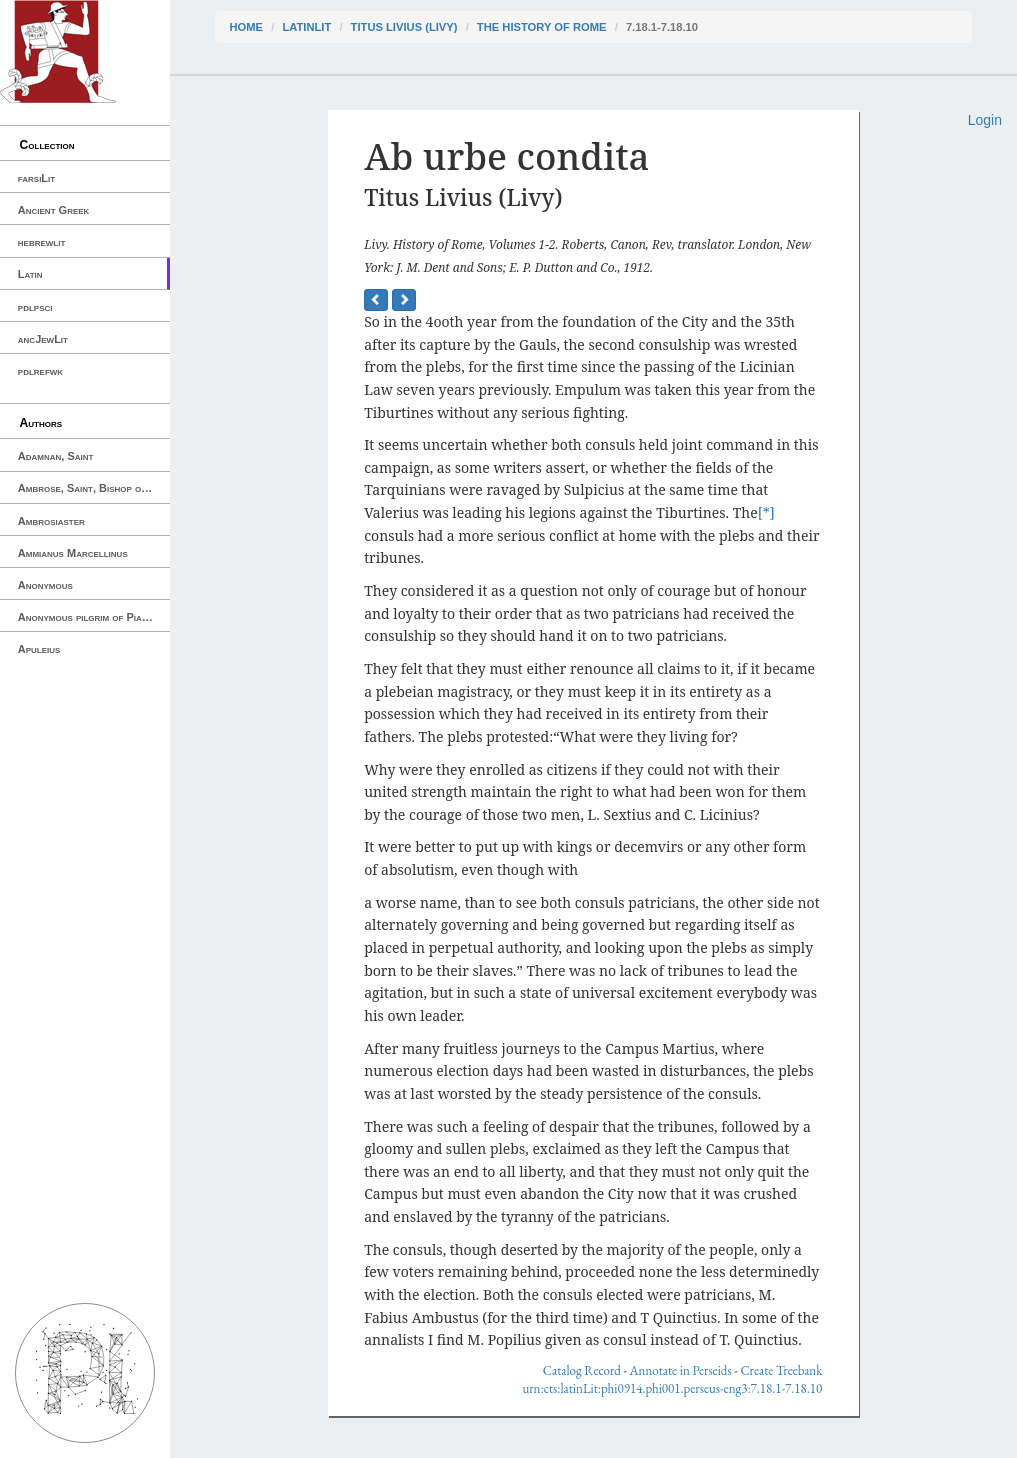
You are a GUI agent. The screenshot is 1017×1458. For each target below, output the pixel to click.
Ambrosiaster (51, 521)
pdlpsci (35, 307)
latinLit (306, 27)
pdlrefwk (40, 371)
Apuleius (39, 649)
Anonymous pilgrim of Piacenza (94, 617)
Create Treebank (781, 1370)
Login (985, 120)
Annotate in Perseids (681, 1370)
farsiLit (36, 178)
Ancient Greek (54, 210)
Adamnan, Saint (56, 456)
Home (247, 27)
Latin (30, 274)
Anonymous (45, 585)
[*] (766, 512)
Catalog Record (582, 1370)
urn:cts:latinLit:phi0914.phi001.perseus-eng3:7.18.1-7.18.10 (672, 1388)
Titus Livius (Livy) (404, 27)
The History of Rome (542, 27)
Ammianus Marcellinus (73, 553)
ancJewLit (43, 339)
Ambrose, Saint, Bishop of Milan (94, 488)
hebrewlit (42, 242)
